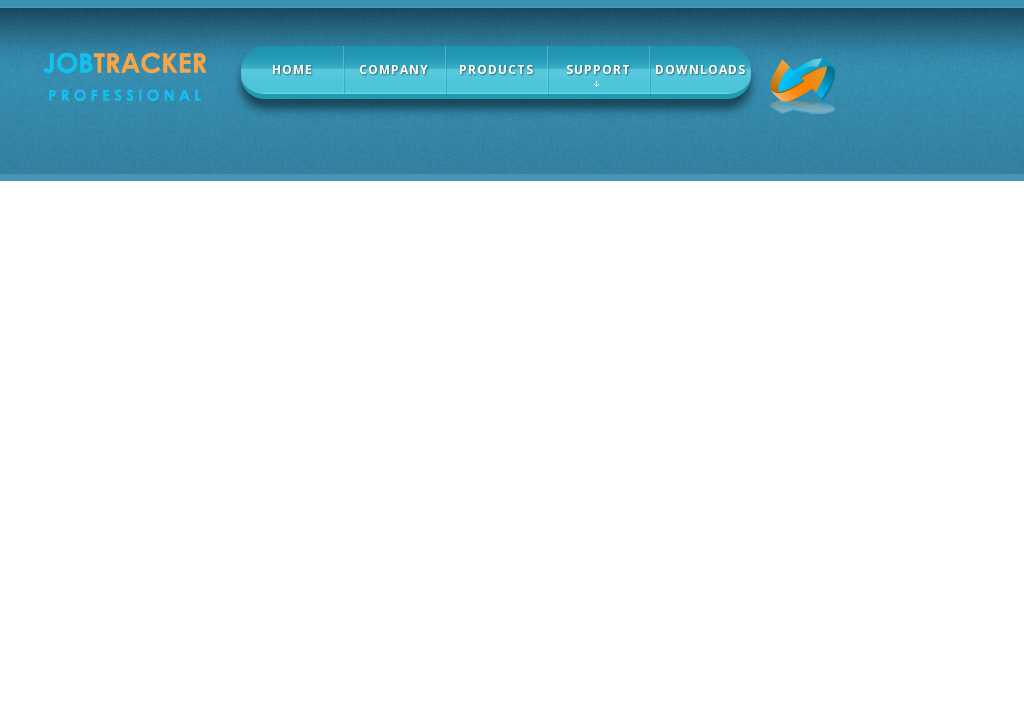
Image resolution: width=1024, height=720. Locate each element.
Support (598, 69)
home (292, 69)
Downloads (700, 69)
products (496, 69)
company (394, 69)
